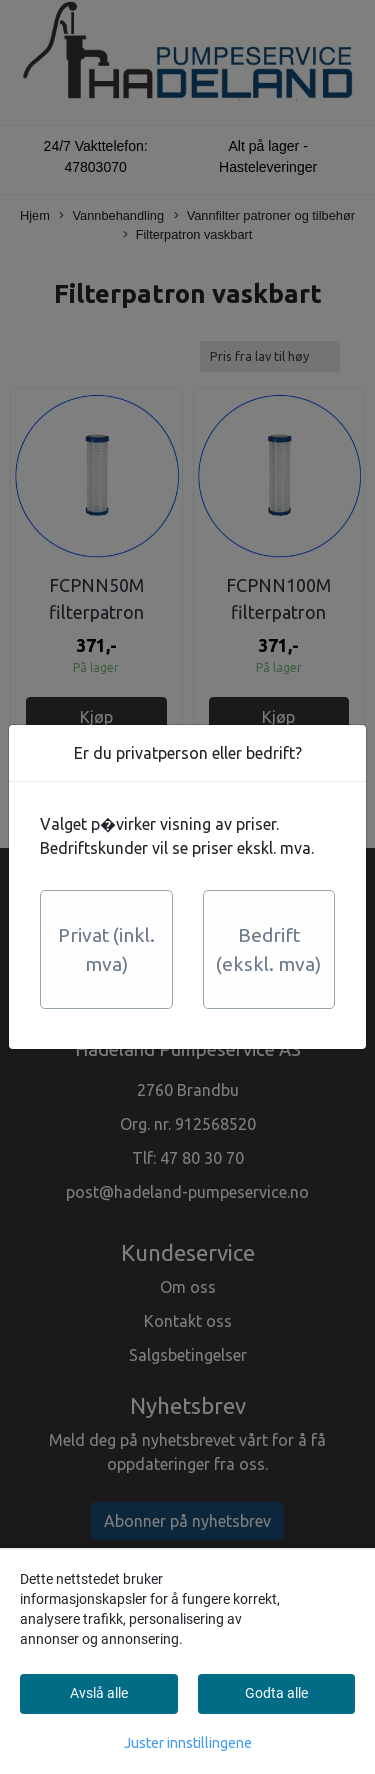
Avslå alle (99, 1693)
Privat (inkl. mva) (106, 949)
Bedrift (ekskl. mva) (268, 949)
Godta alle (276, 1693)
